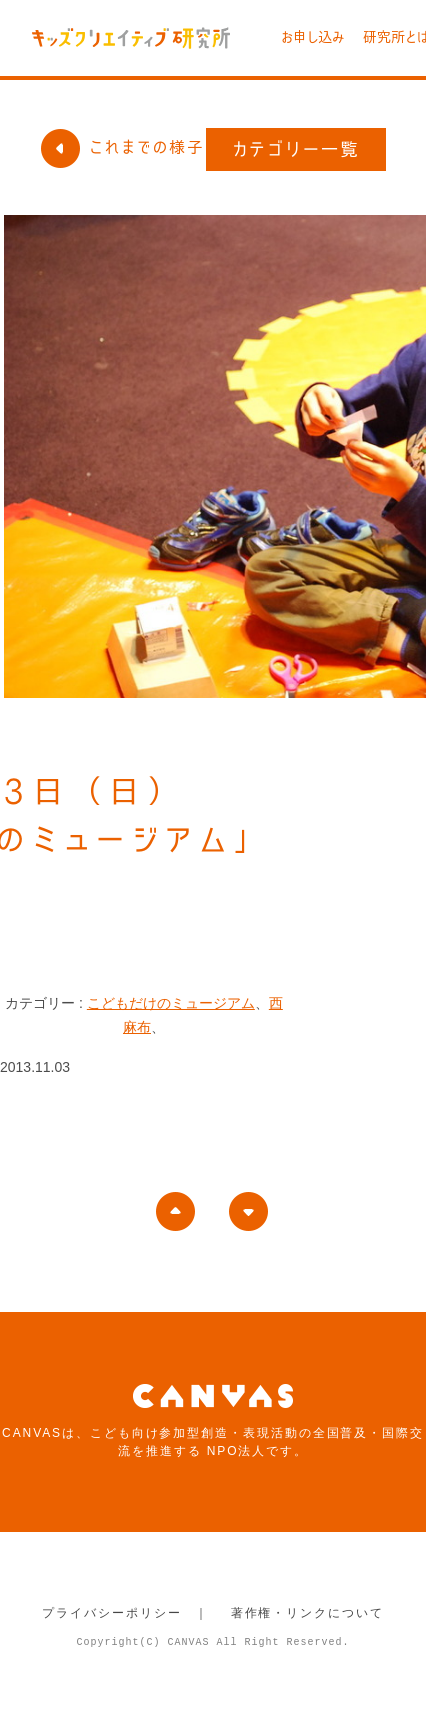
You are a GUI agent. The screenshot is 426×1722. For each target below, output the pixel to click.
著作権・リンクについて (307, 1613)
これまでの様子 (122, 147)
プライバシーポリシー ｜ (125, 1613)
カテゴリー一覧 (296, 149)
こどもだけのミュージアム (171, 1003)
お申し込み (312, 37)
